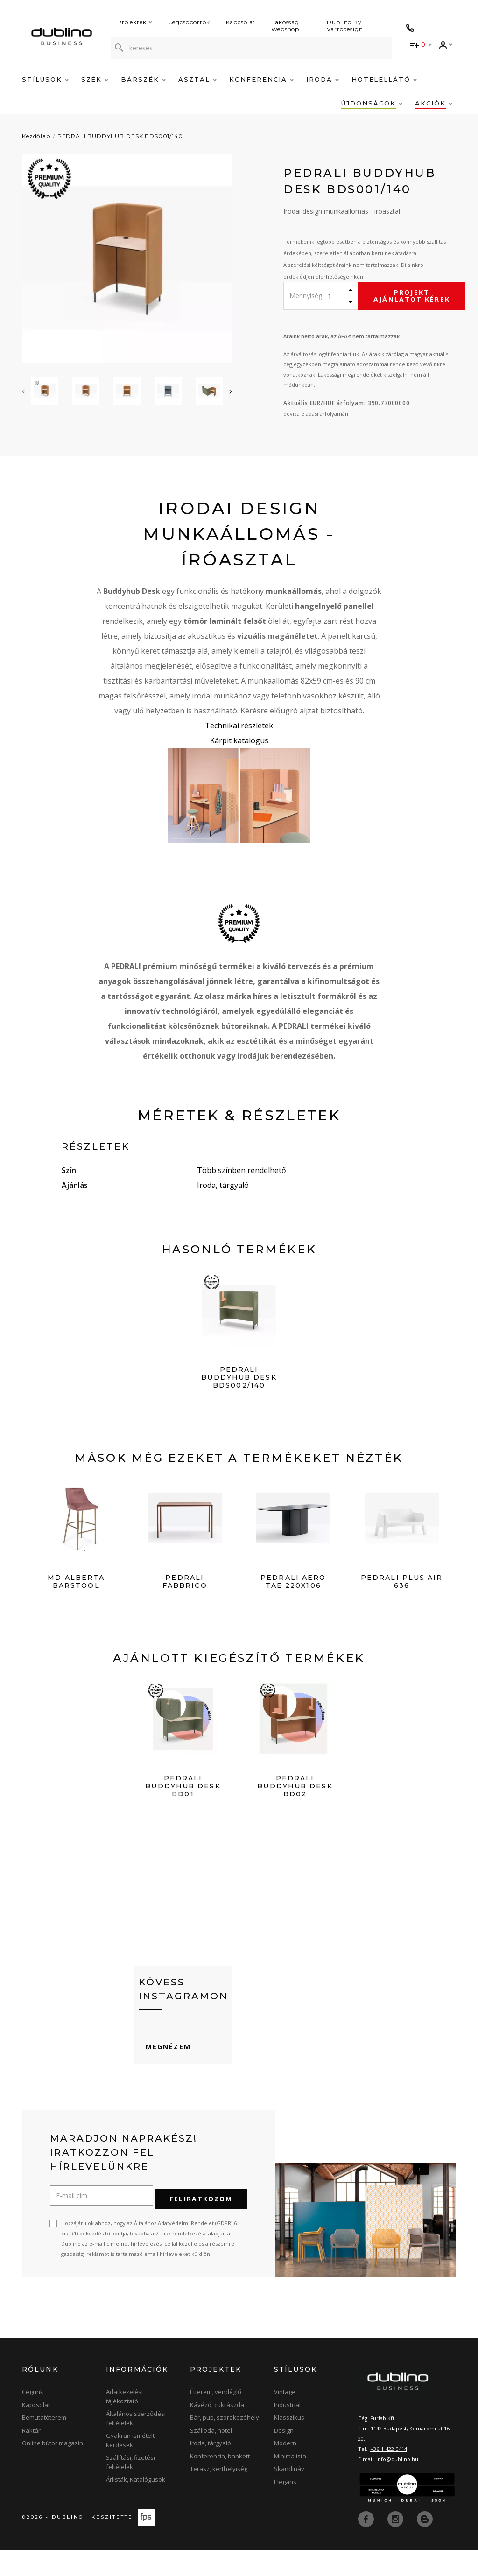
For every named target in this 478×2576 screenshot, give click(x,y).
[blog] (425, 2544)
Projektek (134, 22)
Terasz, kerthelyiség (218, 2495)
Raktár (31, 2456)
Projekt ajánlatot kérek (411, 296)
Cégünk (32, 2418)
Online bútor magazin (52, 2469)
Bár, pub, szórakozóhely (224, 2443)
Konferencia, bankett (220, 2482)
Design (284, 2456)
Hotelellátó (384, 79)
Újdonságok (371, 103)
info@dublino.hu (397, 2484)
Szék (95, 79)
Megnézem (161, 2078)
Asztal (197, 79)
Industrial (287, 2430)
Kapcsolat (241, 22)
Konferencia (261, 79)
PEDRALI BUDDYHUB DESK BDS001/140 (120, 136)
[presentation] (23, 391)
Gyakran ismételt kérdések (130, 2466)
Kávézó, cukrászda (217, 2430)
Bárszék (143, 79)
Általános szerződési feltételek (136, 2444)
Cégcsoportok (189, 22)
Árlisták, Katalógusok (135, 2505)
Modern (285, 2469)
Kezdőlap (36, 136)
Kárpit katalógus (239, 740)
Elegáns (285, 2507)
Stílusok (45, 79)
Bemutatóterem (44, 2443)
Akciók (433, 103)
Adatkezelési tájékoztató (124, 2422)
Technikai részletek (239, 725)
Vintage (284, 2418)
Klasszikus (289, 2443)
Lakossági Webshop (286, 26)
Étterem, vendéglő (215, 2418)
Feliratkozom (201, 2224)
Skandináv (289, 2495)
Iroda (322, 79)
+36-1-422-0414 (388, 2474)
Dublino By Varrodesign (345, 26)
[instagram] (396, 2544)
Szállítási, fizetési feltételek (130, 2488)
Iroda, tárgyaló (210, 2469)
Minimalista (290, 2482)
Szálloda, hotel (211, 2456)
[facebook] (367, 2544)
